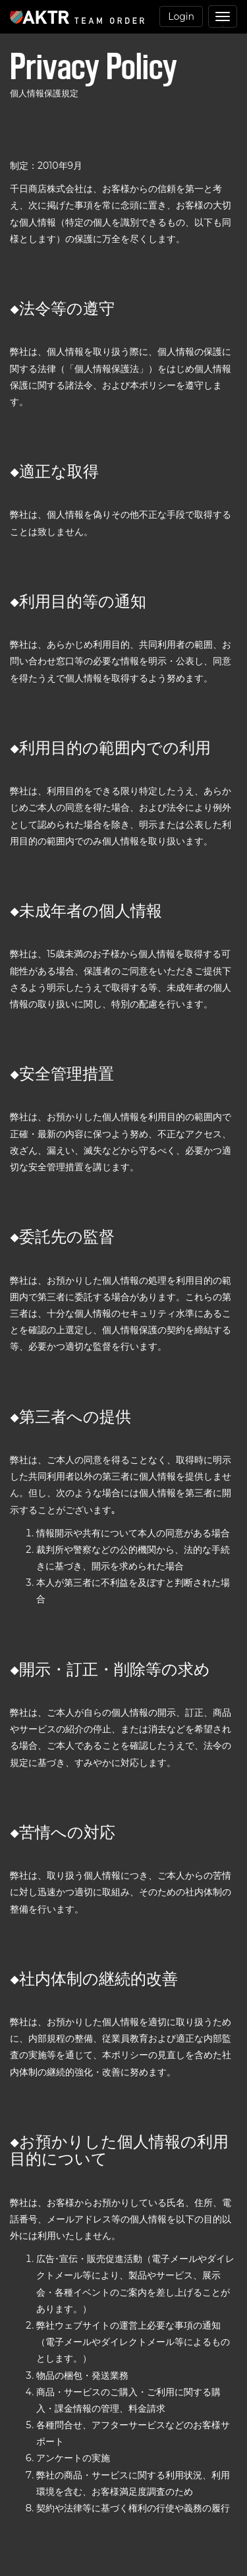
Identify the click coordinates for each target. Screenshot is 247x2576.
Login (181, 16)
